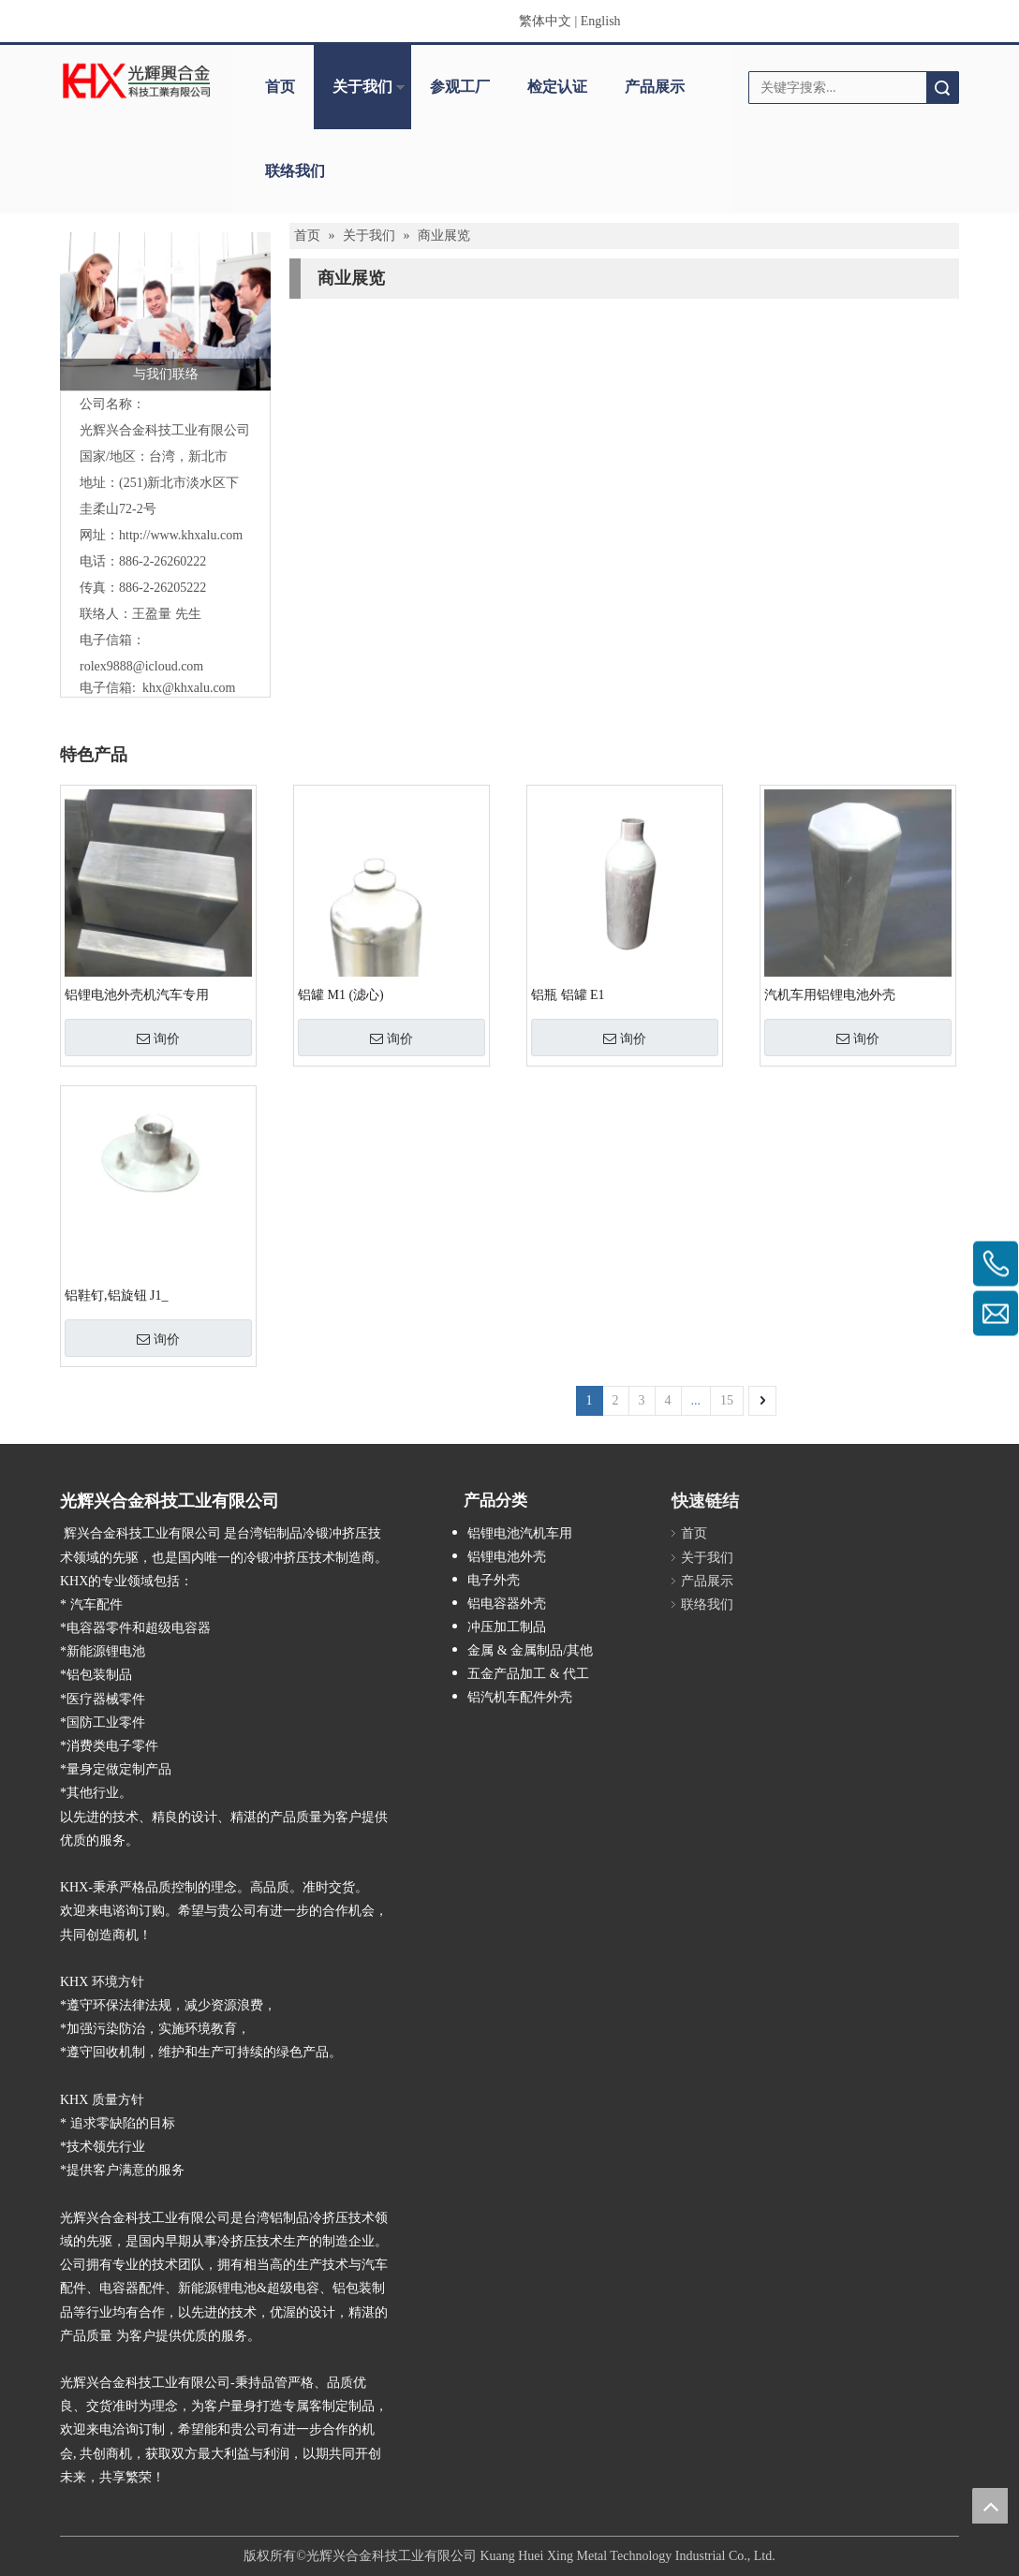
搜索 (942, 87)
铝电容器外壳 (506, 1604)
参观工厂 (460, 87)
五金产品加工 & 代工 (528, 1674)
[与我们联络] (165, 311)
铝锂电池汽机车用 (519, 1533)
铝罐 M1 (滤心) (341, 995)
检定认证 (557, 87)
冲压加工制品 (506, 1627)
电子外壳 (493, 1580)
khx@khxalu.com (189, 688)
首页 (280, 87)
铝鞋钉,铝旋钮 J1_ (116, 1295)
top (990, 2506)
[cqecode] (854, 1494)
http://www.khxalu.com (181, 535)
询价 (158, 1038)
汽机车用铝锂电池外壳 (829, 995)
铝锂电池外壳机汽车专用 (137, 995)
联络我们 (295, 171)
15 (726, 1400)
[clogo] (137, 80)
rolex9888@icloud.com (141, 666)
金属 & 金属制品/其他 (530, 1650)
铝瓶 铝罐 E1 (568, 995)
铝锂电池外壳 (506, 1557)
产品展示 (655, 87)
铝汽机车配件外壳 (519, 1697)
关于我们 (362, 87)
